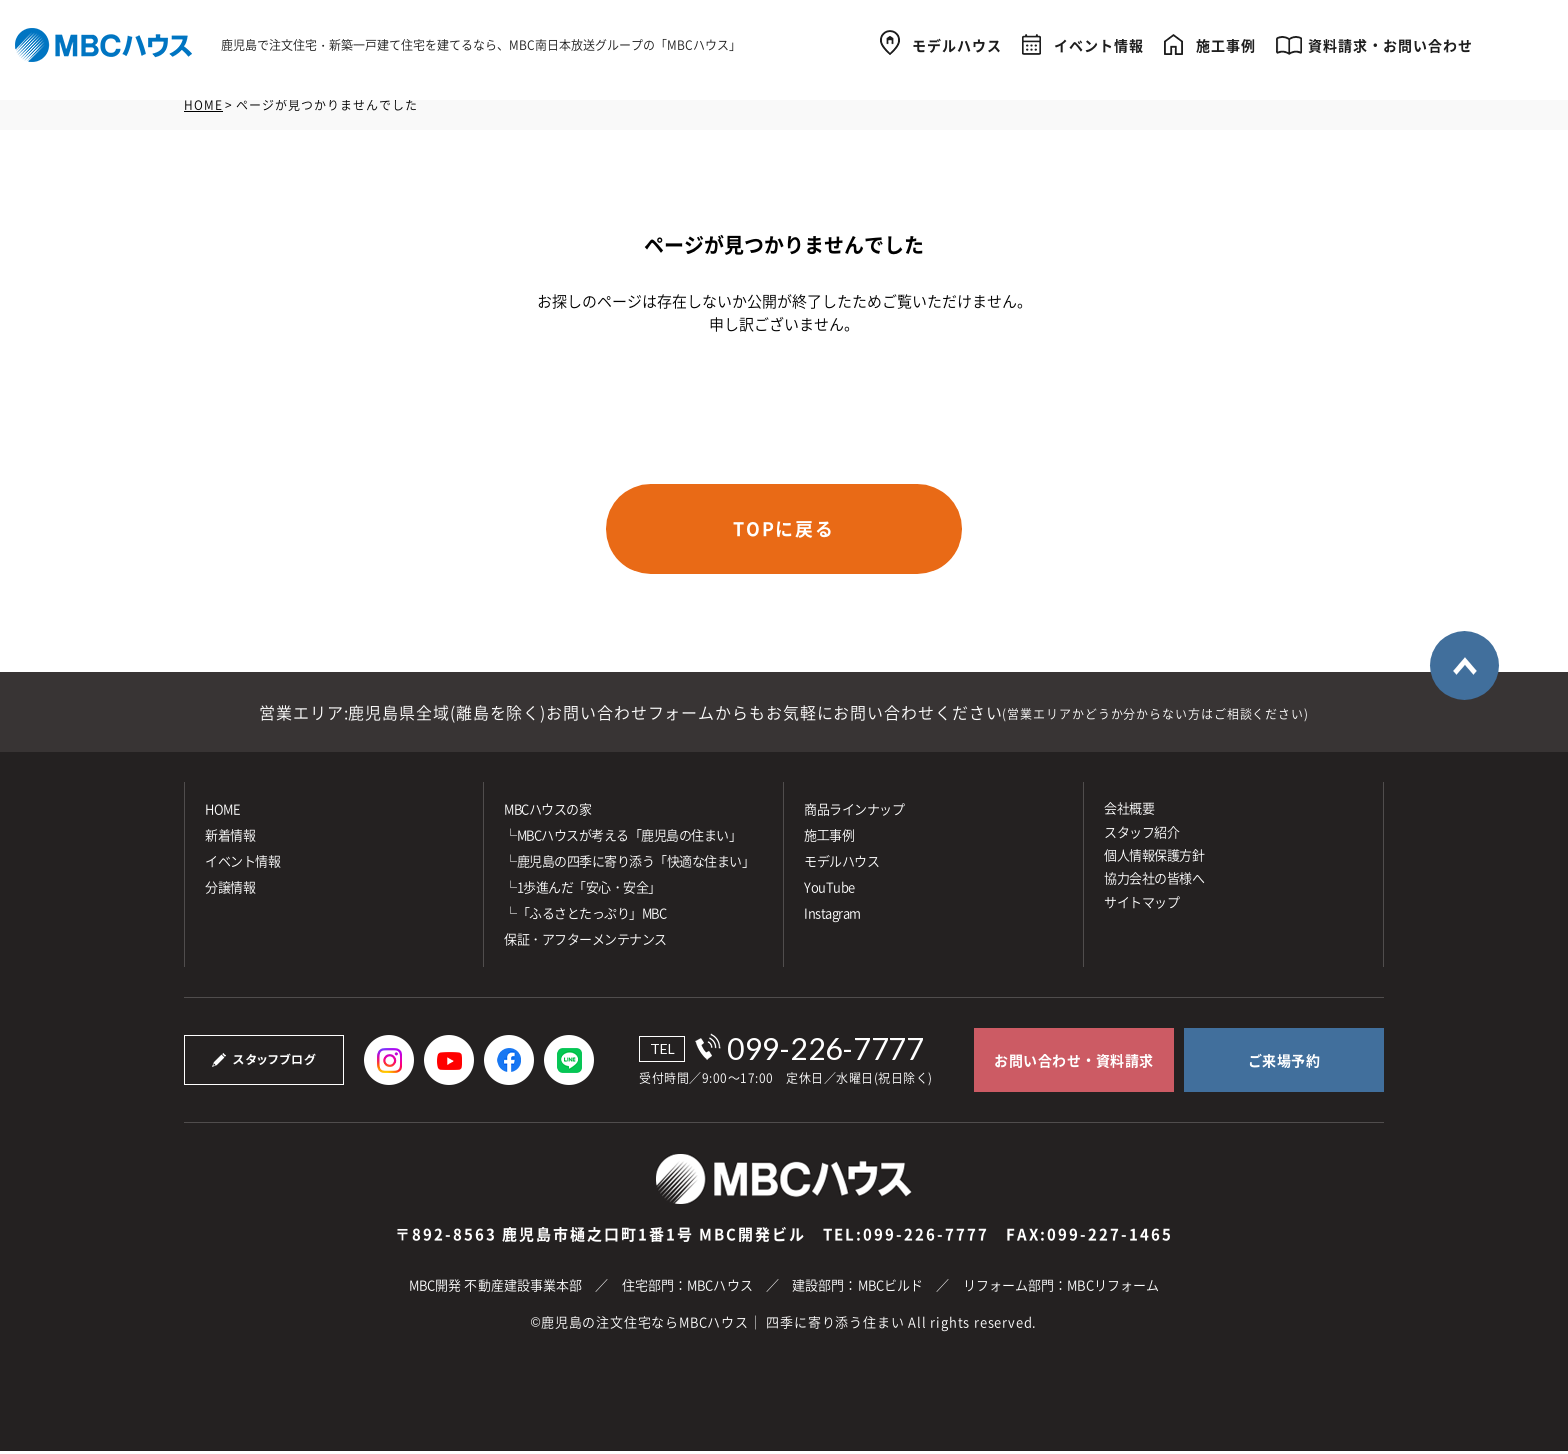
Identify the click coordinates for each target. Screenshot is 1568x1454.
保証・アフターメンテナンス (585, 941)
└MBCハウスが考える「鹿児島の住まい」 (622, 837)
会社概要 (1129, 810)
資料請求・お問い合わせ (1390, 42)
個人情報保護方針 (1154, 857)
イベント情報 (1099, 42)
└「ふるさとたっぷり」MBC (585, 915)
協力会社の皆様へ (1154, 880)
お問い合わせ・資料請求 (1074, 1063)
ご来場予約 (1284, 1063)
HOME (203, 105)
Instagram (832, 915)
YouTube (829, 889)
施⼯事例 (829, 837)
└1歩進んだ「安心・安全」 (582, 889)
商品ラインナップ (854, 811)
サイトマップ (1141, 904)
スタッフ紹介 (1141, 833)
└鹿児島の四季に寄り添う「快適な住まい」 (629, 863)
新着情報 (230, 837)
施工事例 (1226, 42)
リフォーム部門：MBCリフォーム (1061, 1287)
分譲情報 (230, 889)
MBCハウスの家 (547, 811)
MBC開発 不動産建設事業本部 (496, 1287)
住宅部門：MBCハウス (687, 1287)
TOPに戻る (784, 529)
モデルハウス (957, 42)
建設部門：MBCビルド (857, 1287)
